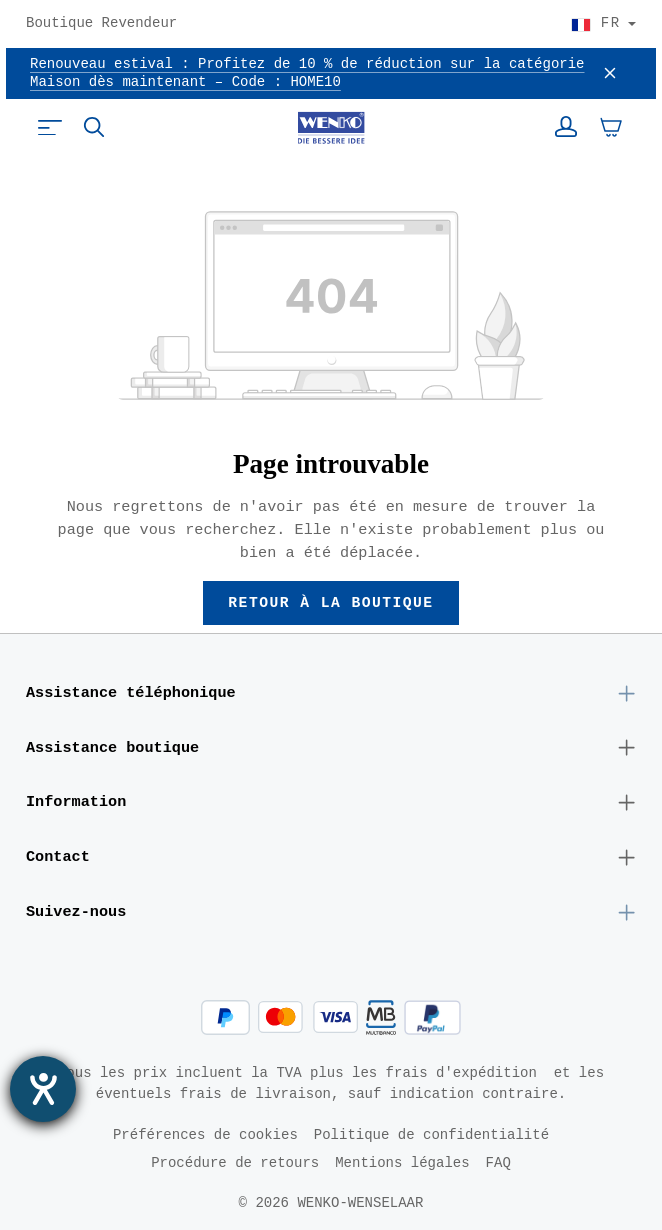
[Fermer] (610, 74)
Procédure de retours (235, 1162)
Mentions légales (402, 1162)
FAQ (498, 1162)
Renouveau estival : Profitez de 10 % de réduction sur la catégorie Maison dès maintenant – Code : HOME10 (307, 73)
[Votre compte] (566, 127)
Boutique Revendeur (101, 24)
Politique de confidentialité (431, 1134)
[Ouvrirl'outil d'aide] (43, 1089)
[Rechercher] (94, 127)
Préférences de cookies (205, 1134)
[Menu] (50, 127)
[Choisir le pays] (603, 24)
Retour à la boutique (331, 603)
